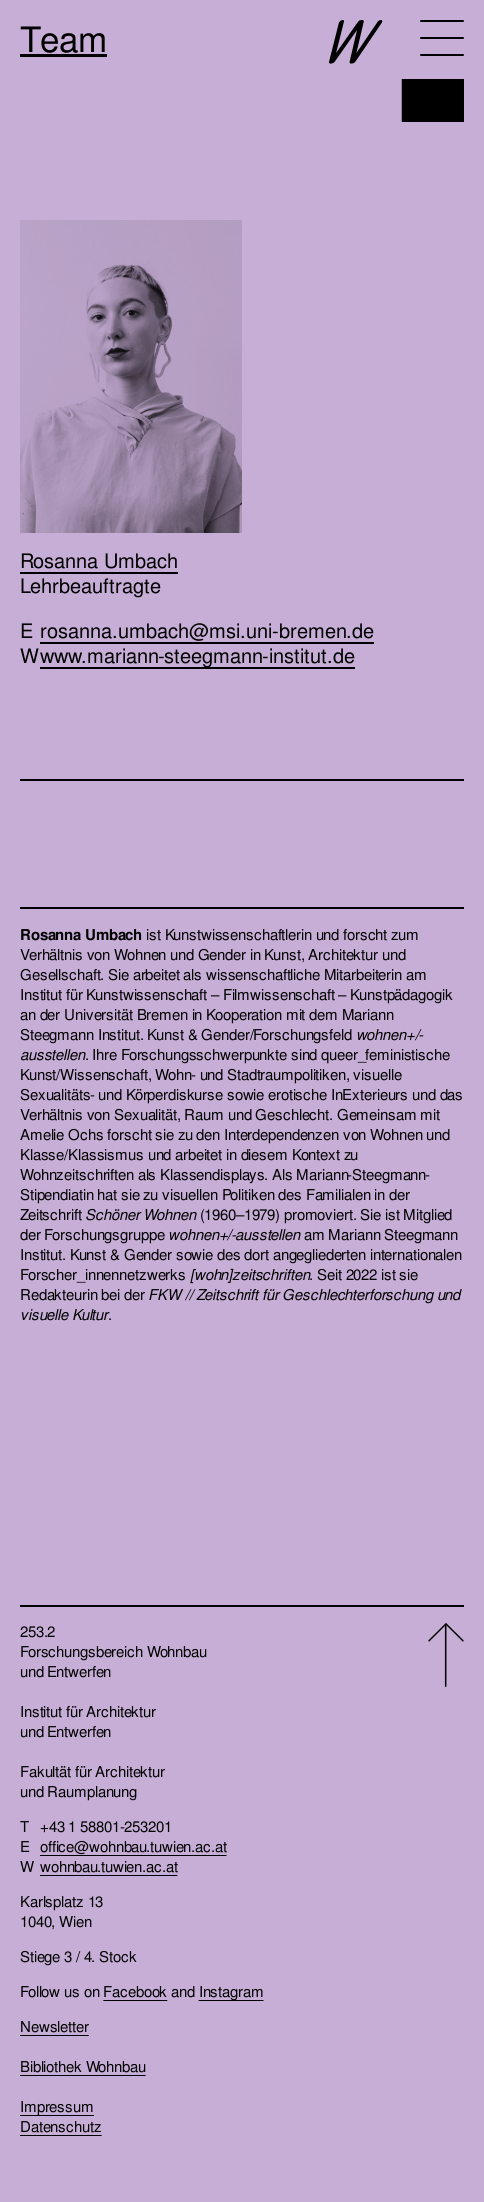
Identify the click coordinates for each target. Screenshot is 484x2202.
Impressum (57, 2107)
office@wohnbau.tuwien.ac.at (133, 1847)
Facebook (135, 1992)
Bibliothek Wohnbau (83, 2067)
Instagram (231, 1992)
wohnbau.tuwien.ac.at (108, 1867)
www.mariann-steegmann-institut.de (197, 656)
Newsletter (54, 2027)
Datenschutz (61, 2127)
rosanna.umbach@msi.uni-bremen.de (207, 631)
